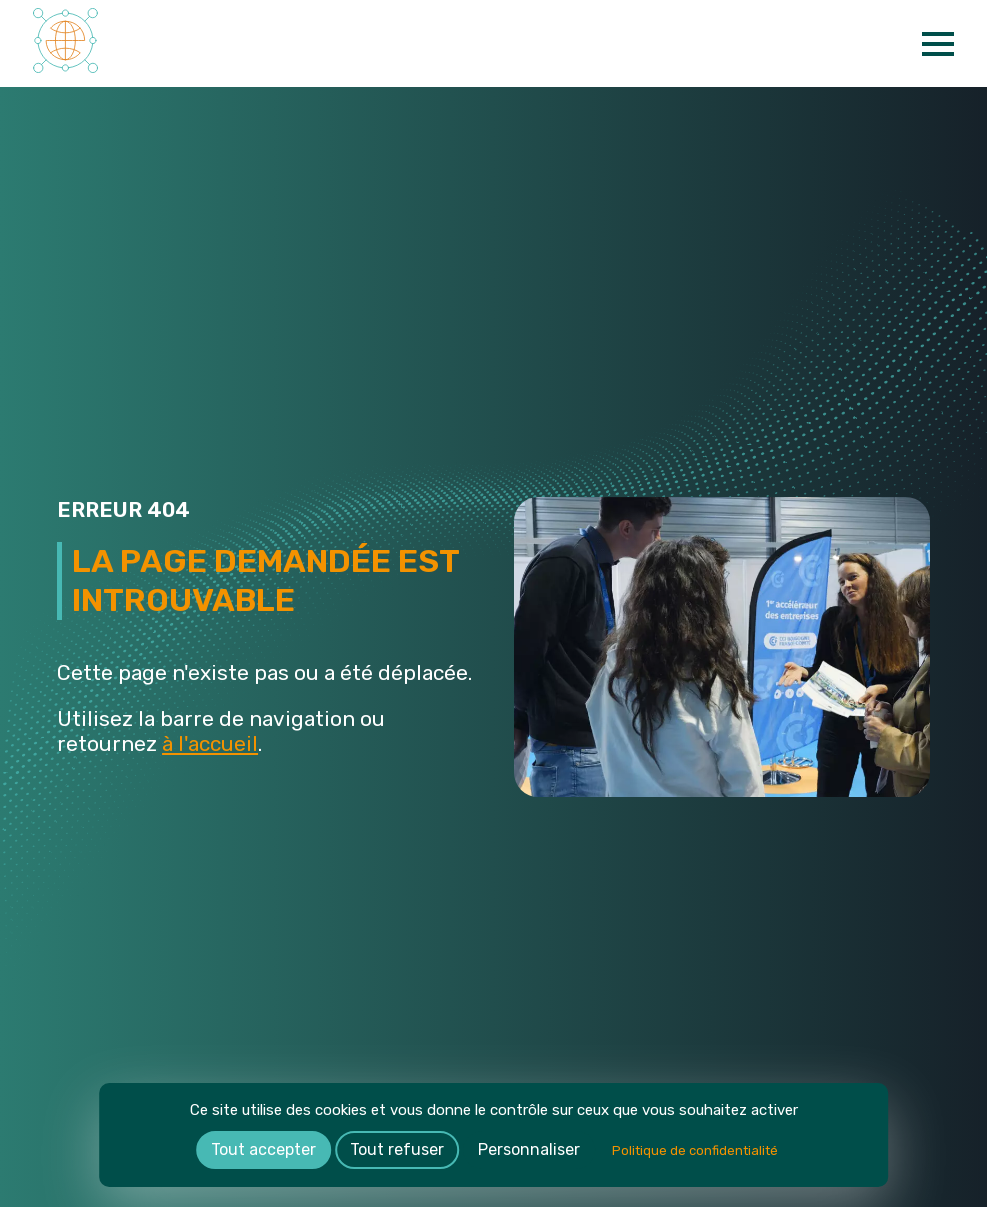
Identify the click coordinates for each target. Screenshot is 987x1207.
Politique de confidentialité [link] (695, 1150)
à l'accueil (210, 743)
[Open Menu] (938, 44)
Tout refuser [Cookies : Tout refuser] (397, 1149)
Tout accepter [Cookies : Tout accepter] (263, 1149)
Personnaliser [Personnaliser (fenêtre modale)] (529, 1149)
